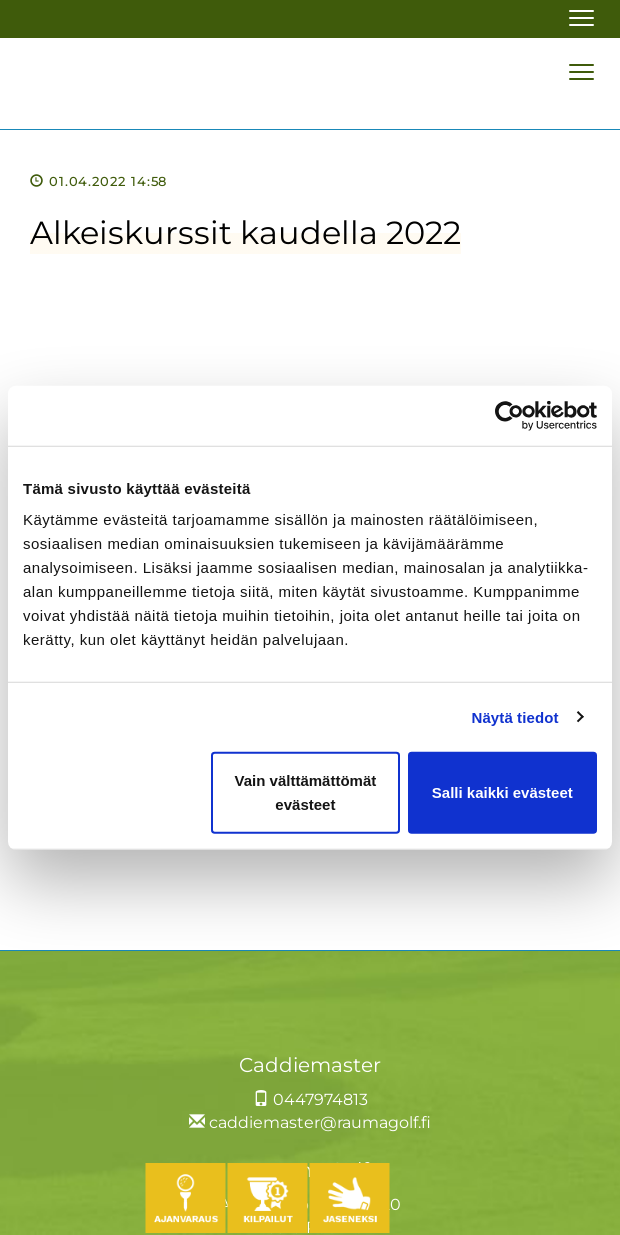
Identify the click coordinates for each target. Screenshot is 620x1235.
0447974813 (310, 1099)
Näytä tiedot (515, 716)
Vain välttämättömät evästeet (306, 792)
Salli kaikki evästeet (502, 792)
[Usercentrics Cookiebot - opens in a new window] (509, 415)
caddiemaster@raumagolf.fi (310, 1122)
